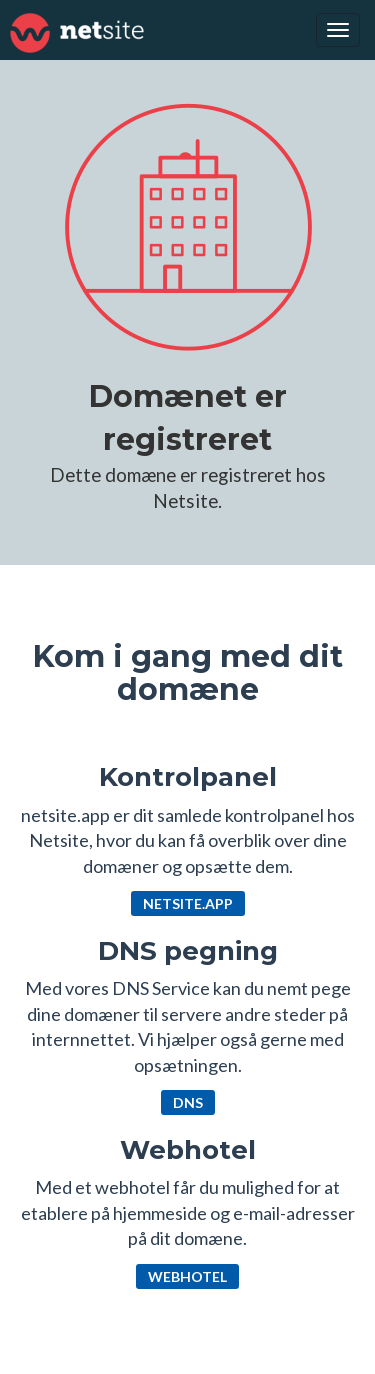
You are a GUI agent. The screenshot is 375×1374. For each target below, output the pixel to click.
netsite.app (188, 903)
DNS (188, 1102)
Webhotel (187, 1276)
